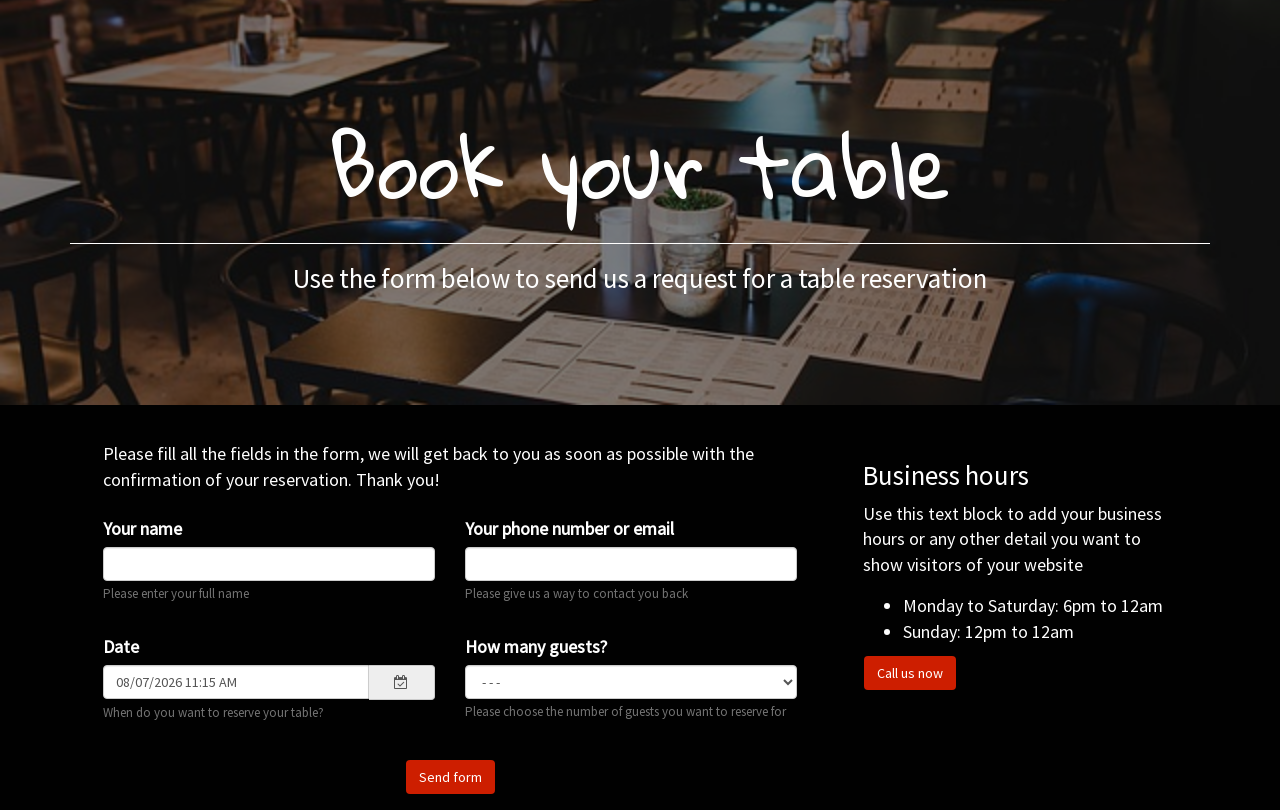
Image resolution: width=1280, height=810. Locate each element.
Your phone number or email (569, 528)
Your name (142, 528)
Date (121, 646)
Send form (450, 777)
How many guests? (536, 646)
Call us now (910, 673)
